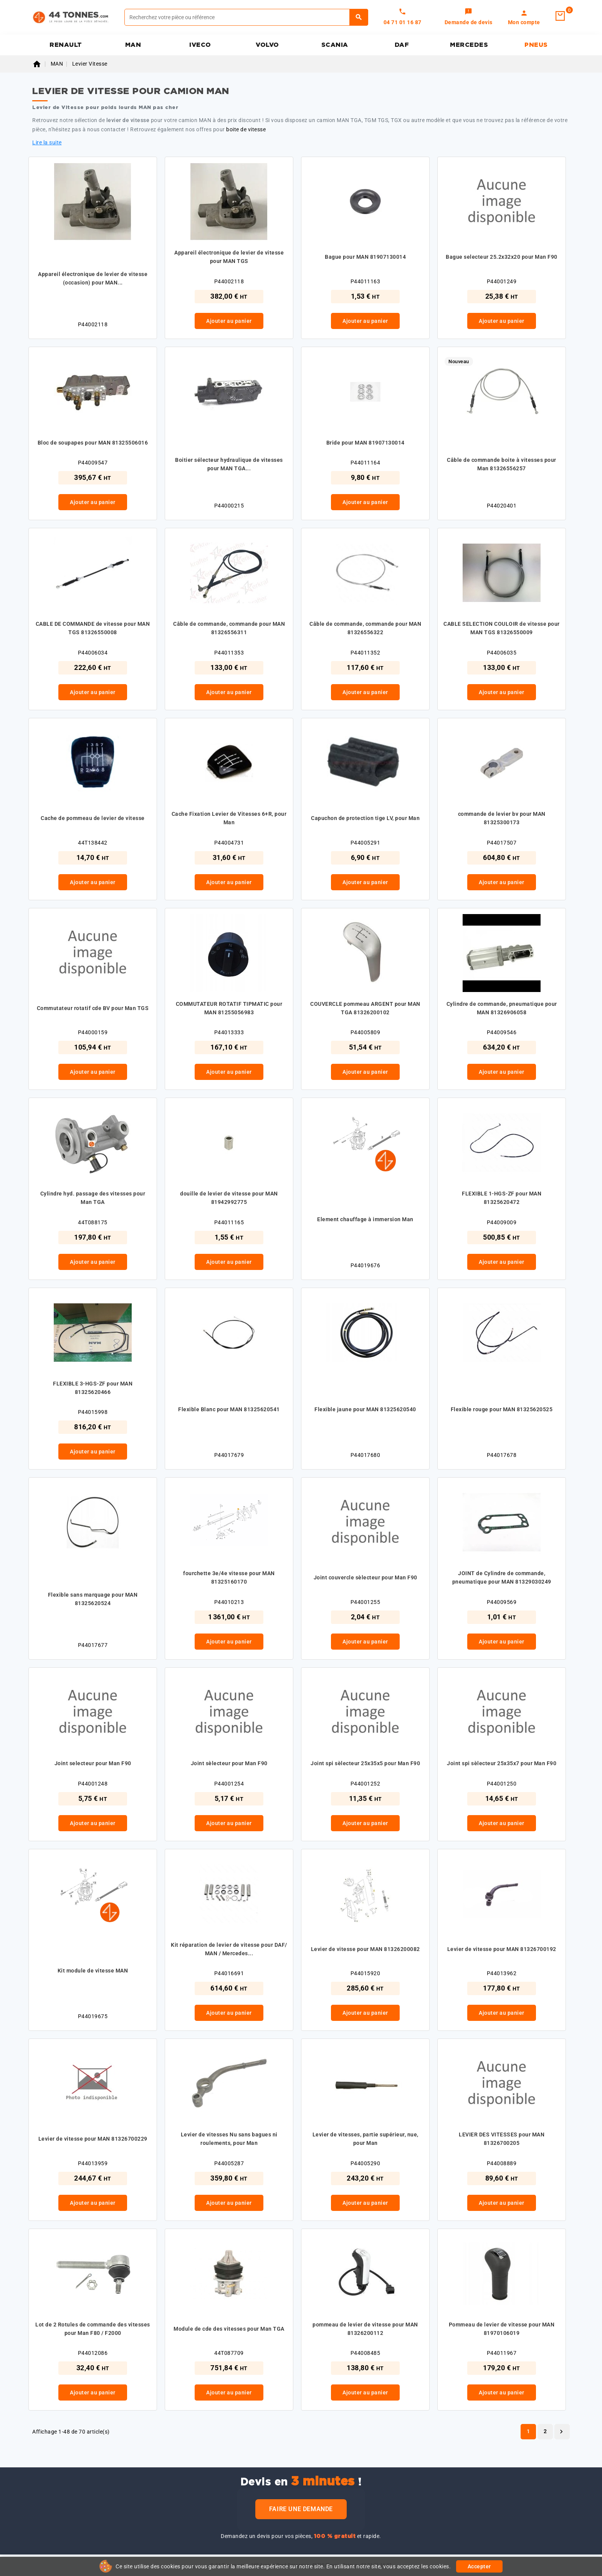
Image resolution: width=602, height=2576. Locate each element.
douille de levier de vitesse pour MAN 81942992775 (229, 1197)
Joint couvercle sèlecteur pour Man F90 (365, 1577)
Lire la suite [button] (47, 142)
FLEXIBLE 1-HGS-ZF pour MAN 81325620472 (501, 1197)
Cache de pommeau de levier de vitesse (93, 818)
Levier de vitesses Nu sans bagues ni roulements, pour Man (229, 2138)
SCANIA (334, 45)
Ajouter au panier (229, 321)
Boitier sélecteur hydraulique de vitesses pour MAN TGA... (229, 464)
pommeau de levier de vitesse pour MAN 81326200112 (365, 2328)
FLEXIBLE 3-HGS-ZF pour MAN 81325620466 (92, 1388)
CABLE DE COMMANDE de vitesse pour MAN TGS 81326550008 (93, 628)
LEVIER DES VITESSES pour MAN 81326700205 (501, 2138)
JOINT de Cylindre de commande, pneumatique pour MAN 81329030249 (501, 1577)
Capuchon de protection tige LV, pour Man (365, 818)
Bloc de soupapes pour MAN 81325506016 (93, 443)
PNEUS (536, 45)
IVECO (200, 45)
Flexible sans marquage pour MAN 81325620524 (93, 1599)
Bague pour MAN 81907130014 (365, 257)
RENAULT (66, 45)
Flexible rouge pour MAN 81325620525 (502, 1409)
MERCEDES (469, 45)
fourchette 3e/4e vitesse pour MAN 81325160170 (229, 1577)
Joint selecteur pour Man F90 (93, 1763)
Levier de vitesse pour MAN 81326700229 (92, 2139)
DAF (402, 45)
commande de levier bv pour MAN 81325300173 (502, 818)
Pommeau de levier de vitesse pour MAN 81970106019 (502, 2328)
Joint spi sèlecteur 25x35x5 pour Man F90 (365, 1763)
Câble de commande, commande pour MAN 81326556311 (229, 628)
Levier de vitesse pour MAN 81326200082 (365, 1949)
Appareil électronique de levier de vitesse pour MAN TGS (229, 257)
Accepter (479, 2566)
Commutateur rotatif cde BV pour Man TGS (93, 1008)
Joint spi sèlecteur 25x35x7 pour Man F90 (501, 1763)
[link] (469, 17)
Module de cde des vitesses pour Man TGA (229, 2329)
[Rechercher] (246, 17)
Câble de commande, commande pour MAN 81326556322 (365, 628)
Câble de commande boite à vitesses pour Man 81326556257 (501, 464)
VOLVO (267, 45)
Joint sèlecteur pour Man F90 (229, 1763)
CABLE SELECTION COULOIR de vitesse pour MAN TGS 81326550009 (501, 628)
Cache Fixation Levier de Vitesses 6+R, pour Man (229, 818)
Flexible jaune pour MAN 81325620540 (365, 1409)
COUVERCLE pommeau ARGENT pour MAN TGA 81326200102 (365, 1008)
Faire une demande (301, 2509)
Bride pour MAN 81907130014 (365, 443)
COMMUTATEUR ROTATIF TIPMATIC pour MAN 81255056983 (229, 1008)
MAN (133, 45)
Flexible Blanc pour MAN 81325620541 (229, 1409)
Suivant (561, 2431)
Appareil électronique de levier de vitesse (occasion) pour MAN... (92, 278)
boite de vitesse (246, 129)
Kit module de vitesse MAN (93, 1971)
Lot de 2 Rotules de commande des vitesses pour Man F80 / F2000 (92, 2328)
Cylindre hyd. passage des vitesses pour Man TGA (93, 1197)
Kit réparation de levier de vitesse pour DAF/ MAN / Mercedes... (229, 1949)
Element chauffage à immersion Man (365, 1219)
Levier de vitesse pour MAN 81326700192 (501, 1949)
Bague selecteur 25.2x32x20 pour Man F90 (501, 257)
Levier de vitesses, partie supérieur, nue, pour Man (365, 2138)
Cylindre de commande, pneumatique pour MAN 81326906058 (502, 1008)
